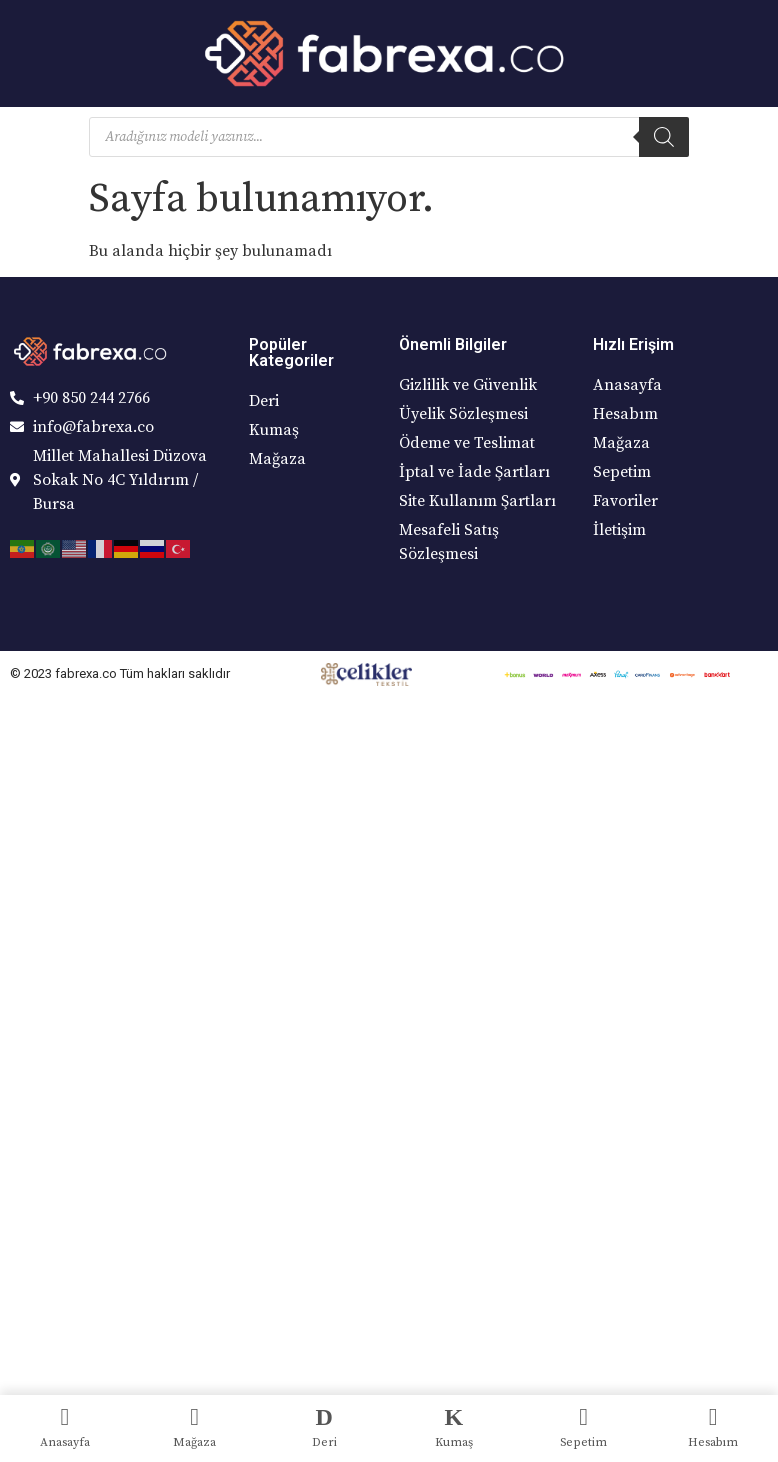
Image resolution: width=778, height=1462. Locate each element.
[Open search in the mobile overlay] (389, 137)
